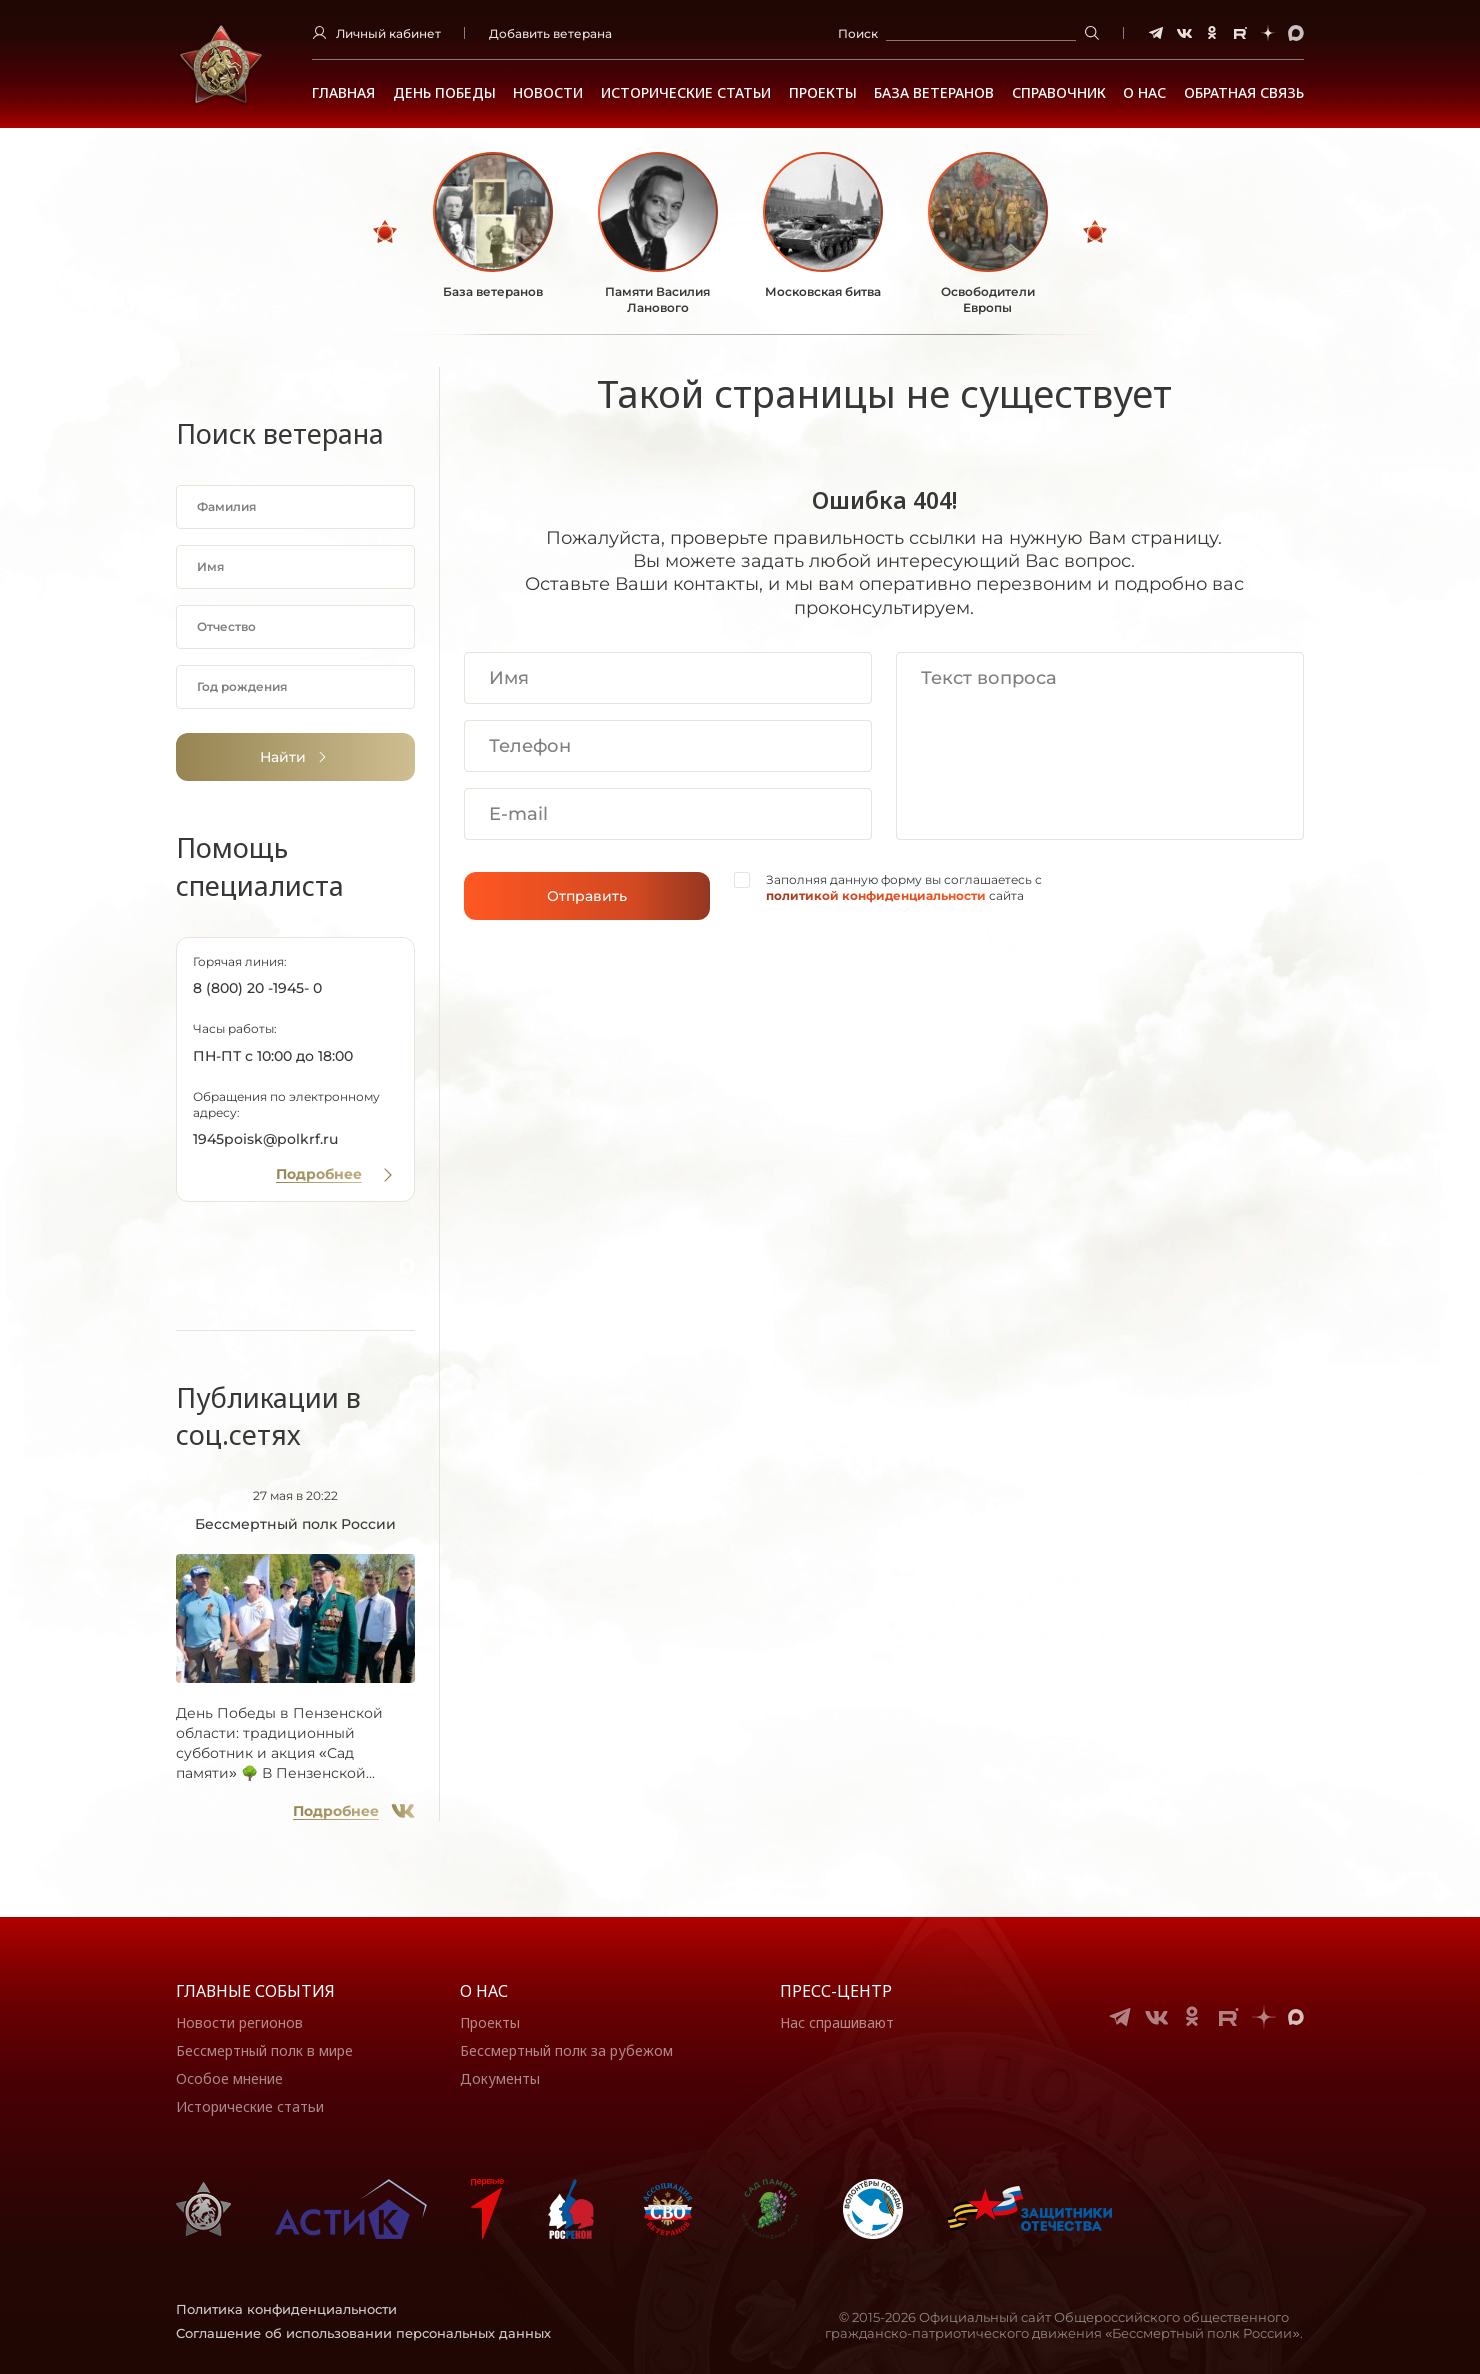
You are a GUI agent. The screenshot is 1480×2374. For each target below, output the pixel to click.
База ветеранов (934, 93)
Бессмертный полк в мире (264, 2050)
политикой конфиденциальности (876, 895)
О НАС (1144, 93)
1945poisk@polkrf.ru (265, 1139)
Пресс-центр (836, 1991)
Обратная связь (1244, 93)
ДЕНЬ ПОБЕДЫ (444, 93)
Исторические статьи (686, 93)
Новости (548, 93)
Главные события (255, 1991)
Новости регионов (239, 2022)
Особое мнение (229, 2078)
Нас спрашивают (837, 2022)
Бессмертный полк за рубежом (566, 2050)
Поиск (858, 33)
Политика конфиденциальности (286, 2309)
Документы (500, 2078)
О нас (484, 1991)
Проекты (823, 93)
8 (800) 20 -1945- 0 (257, 988)
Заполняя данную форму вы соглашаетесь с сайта (904, 887)
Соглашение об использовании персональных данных (363, 2333)
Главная (343, 93)
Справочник (1059, 93)
